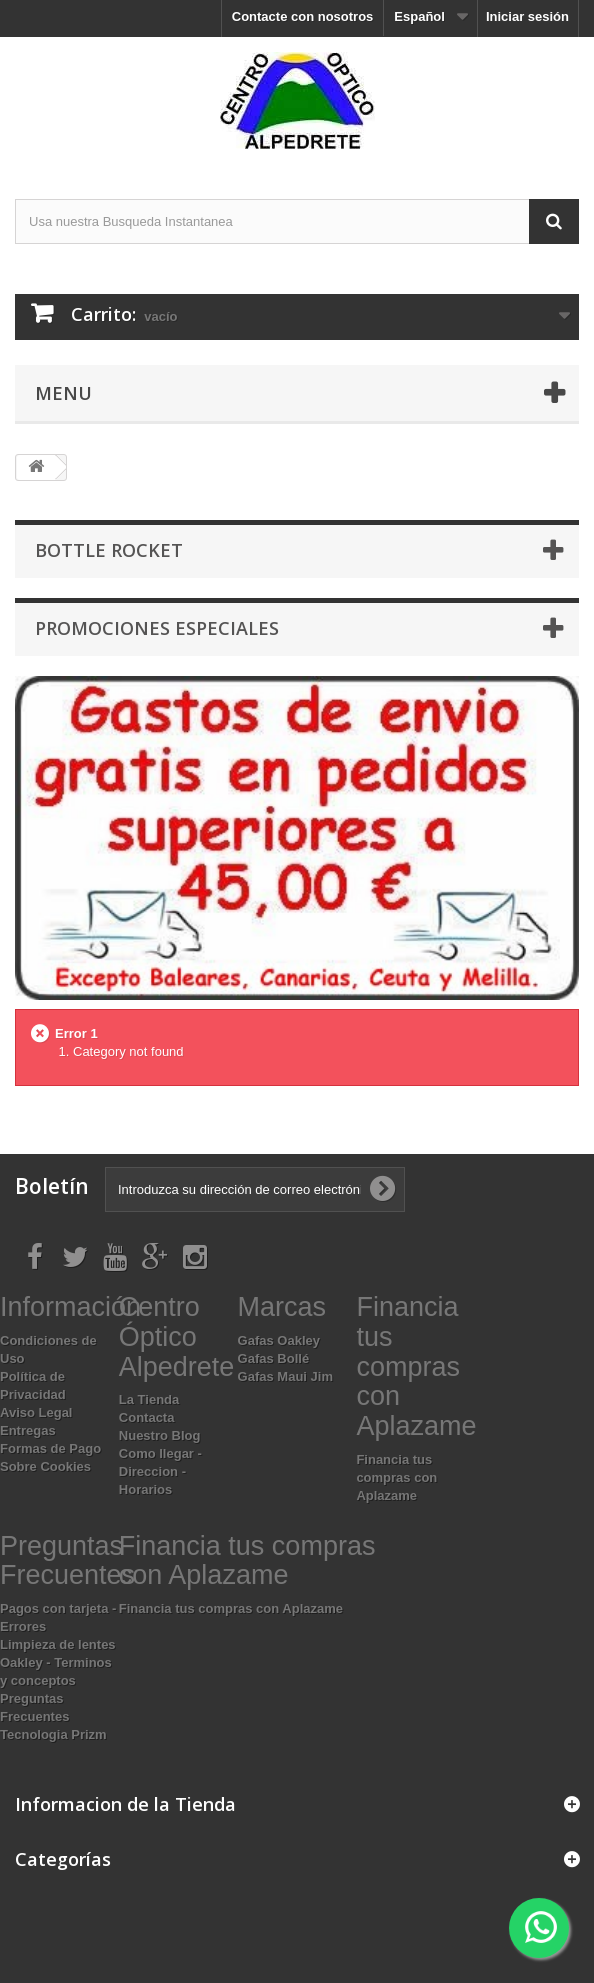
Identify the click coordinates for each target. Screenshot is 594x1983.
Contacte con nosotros (303, 16)
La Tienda (149, 1399)
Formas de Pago (50, 1448)
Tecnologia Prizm (53, 1734)
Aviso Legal (36, 1412)
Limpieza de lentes (58, 1644)
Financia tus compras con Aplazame (396, 1477)
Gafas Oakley (279, 1340)
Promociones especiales (157, 628)
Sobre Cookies (45, 1466)
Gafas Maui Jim (285, 1376)
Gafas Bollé (274, 1358)
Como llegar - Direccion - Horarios (160, 1471)
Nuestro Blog (160, 1435)
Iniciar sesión (527, 16)
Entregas (28, 1430)
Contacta (147, 1417)
